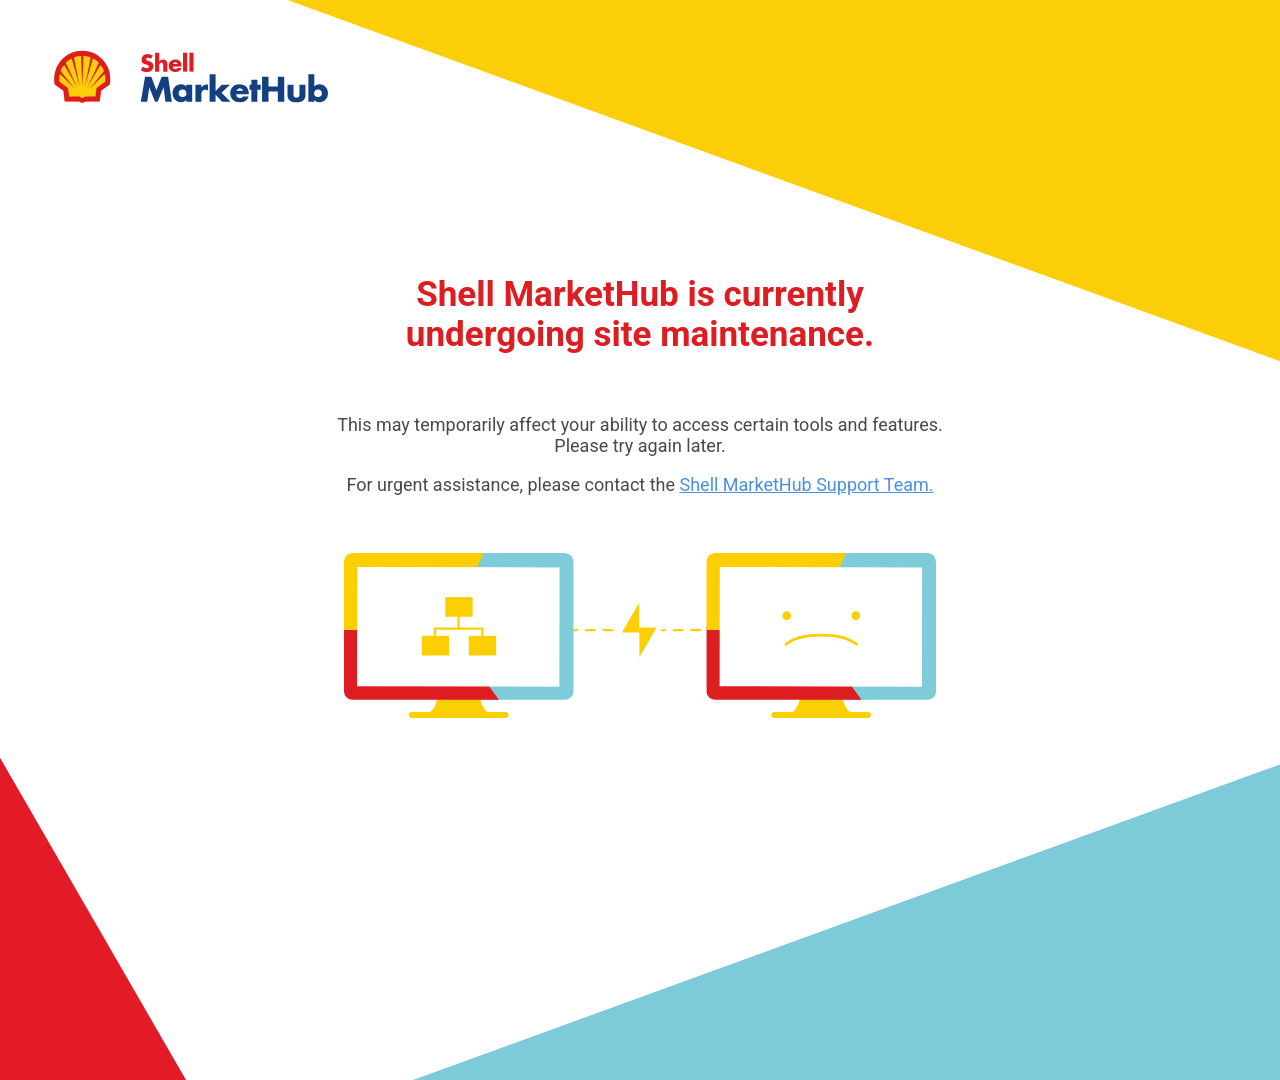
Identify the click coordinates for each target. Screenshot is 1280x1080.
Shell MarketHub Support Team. (806, 484)
